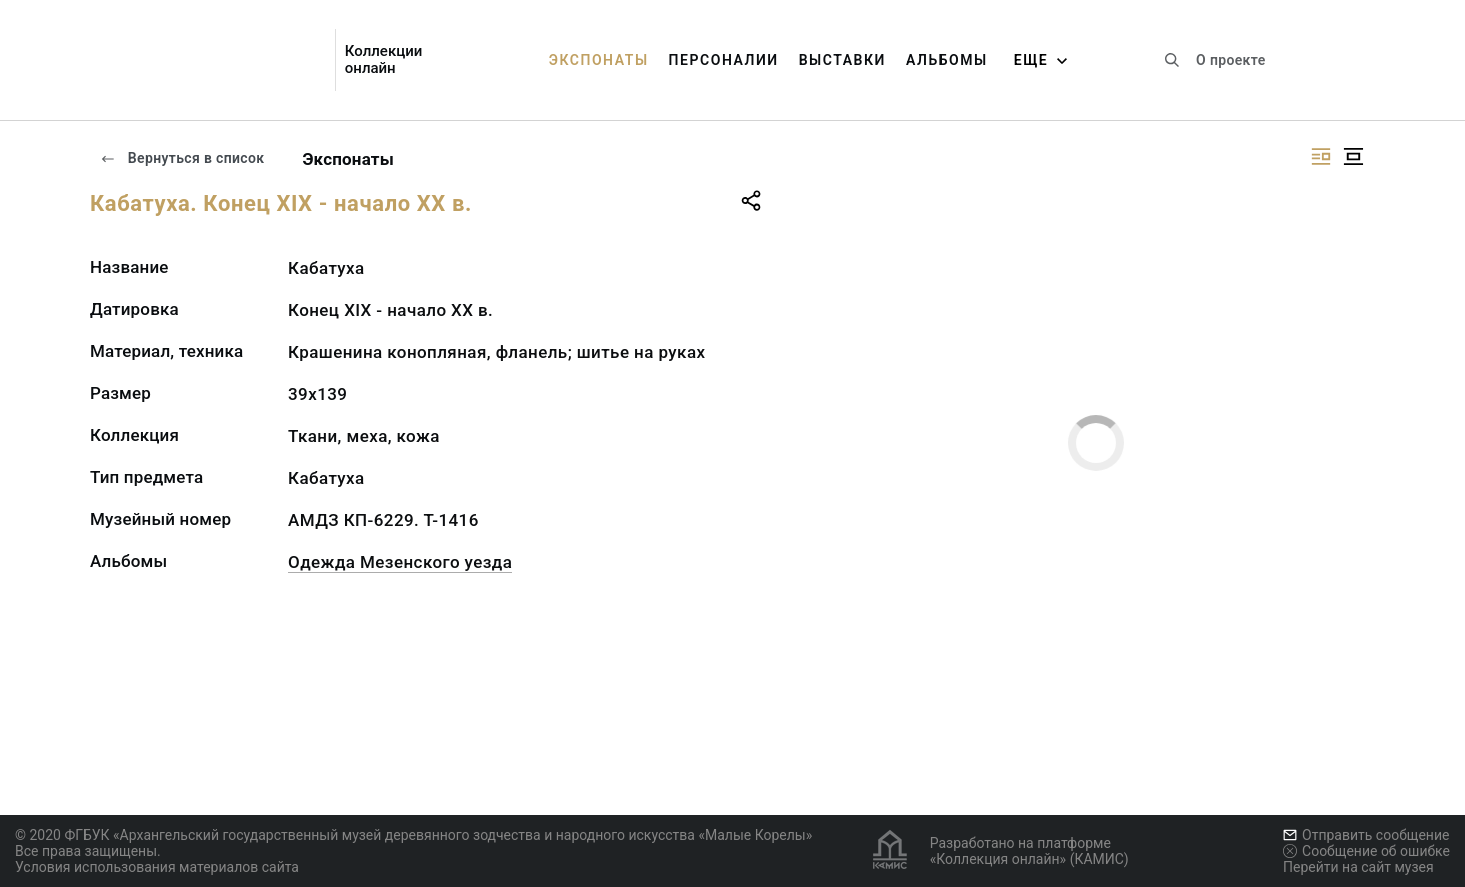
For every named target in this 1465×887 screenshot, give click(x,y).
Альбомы (947, 60)
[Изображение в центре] (1353, 156)
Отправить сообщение (1366, 835)
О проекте (1230, 60)
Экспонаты (599, 60)
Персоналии (724, 60)
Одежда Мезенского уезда (400, 562)
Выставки (842, 60)
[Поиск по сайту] (1172, 60)
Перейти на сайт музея (1358, 867)
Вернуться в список (182, 158)
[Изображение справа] (1321, 156)
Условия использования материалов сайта (157, 867)
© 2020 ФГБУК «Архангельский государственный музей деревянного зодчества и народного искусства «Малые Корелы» (413, 835)
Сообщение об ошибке (1366, 851)
